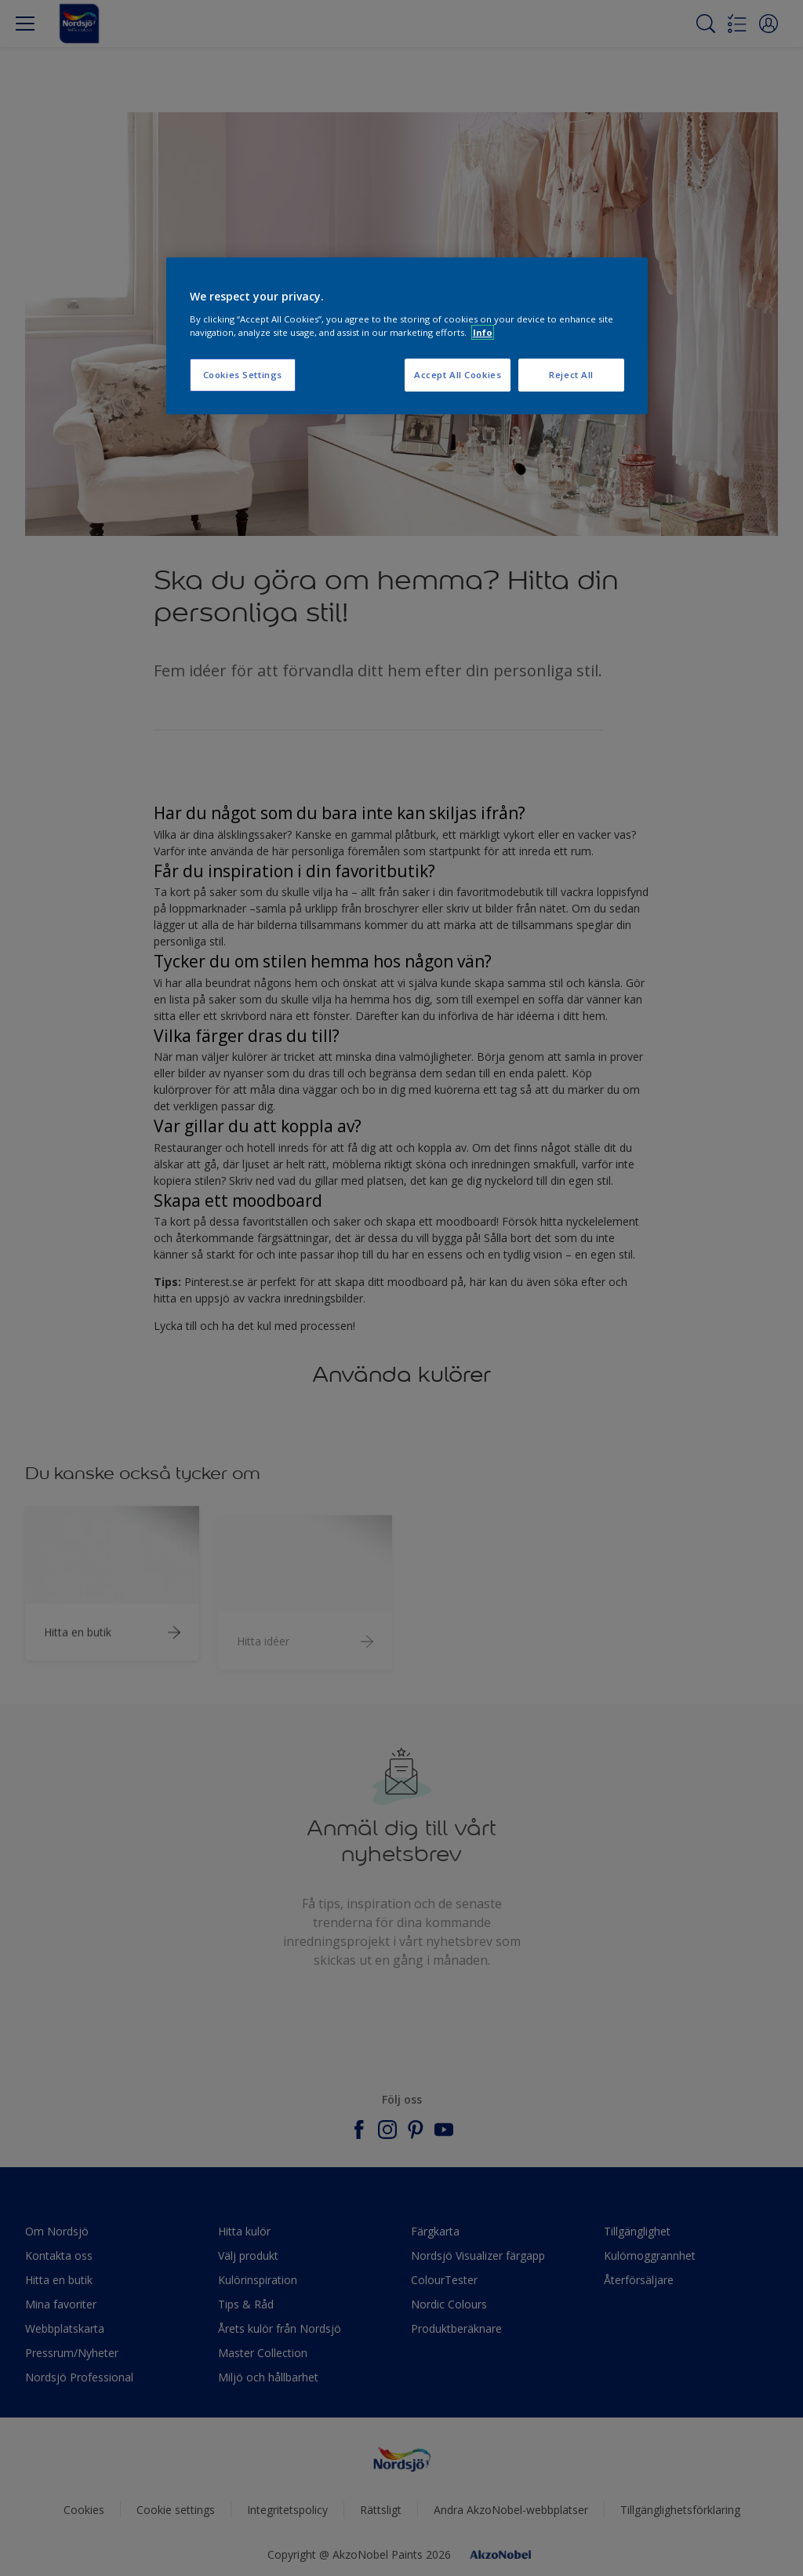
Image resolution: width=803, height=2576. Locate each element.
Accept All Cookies (457, 375)
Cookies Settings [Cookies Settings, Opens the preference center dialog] (242, 375)
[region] (407, 335)
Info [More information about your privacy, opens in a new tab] (482, 332)
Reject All (571, 375)
